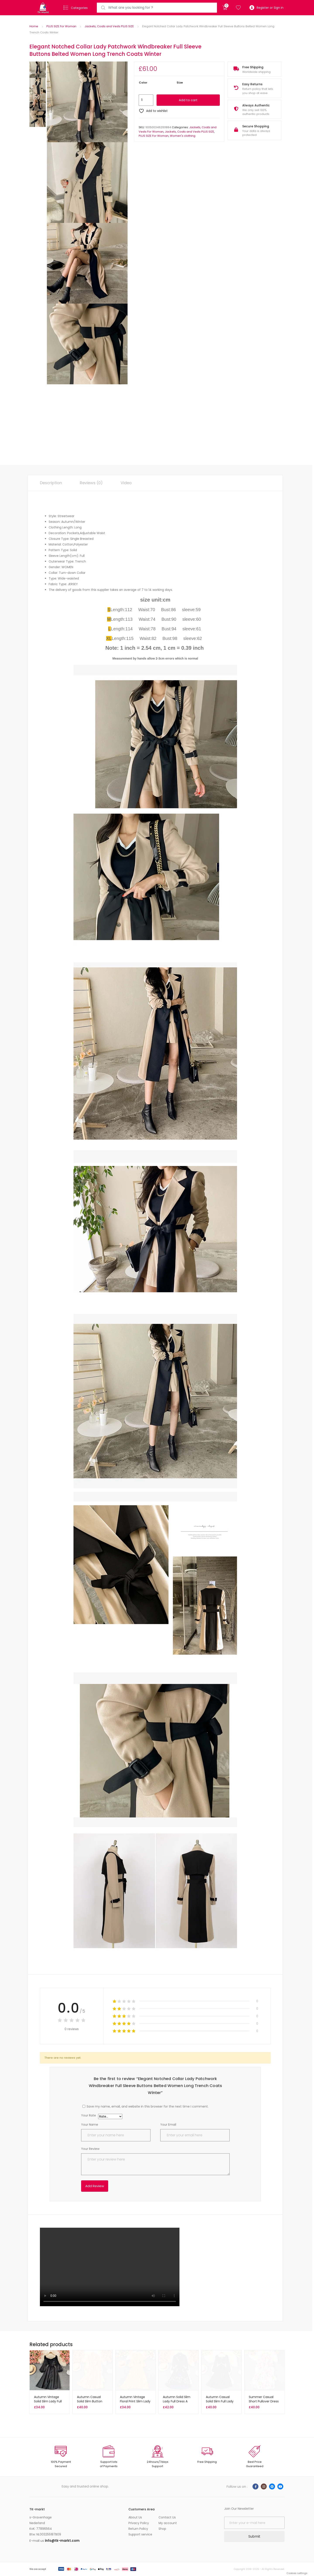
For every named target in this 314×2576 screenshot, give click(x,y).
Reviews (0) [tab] (91, 482)
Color (143, 82)
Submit (254, 2536)
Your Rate (88, 2116)
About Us (135, 2517)
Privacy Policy (138, 2523)
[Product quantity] (146, 100)
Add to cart (188, 100)
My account (168, 2523)
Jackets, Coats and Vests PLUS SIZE (109, 26)
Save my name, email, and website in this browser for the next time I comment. (147, 2106)
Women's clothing (182, 136)
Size (180, 82)
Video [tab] (126, 482)
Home (33, 26)
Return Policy (138, 2528)
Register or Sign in (266, 8)
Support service (140, 2534)
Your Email (168, 2124)
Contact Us (167, 2517)
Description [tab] (51, 482)
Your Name (89, 2124)
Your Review (90, 2149)
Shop (162, 2528)
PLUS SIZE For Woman (61, 26)
